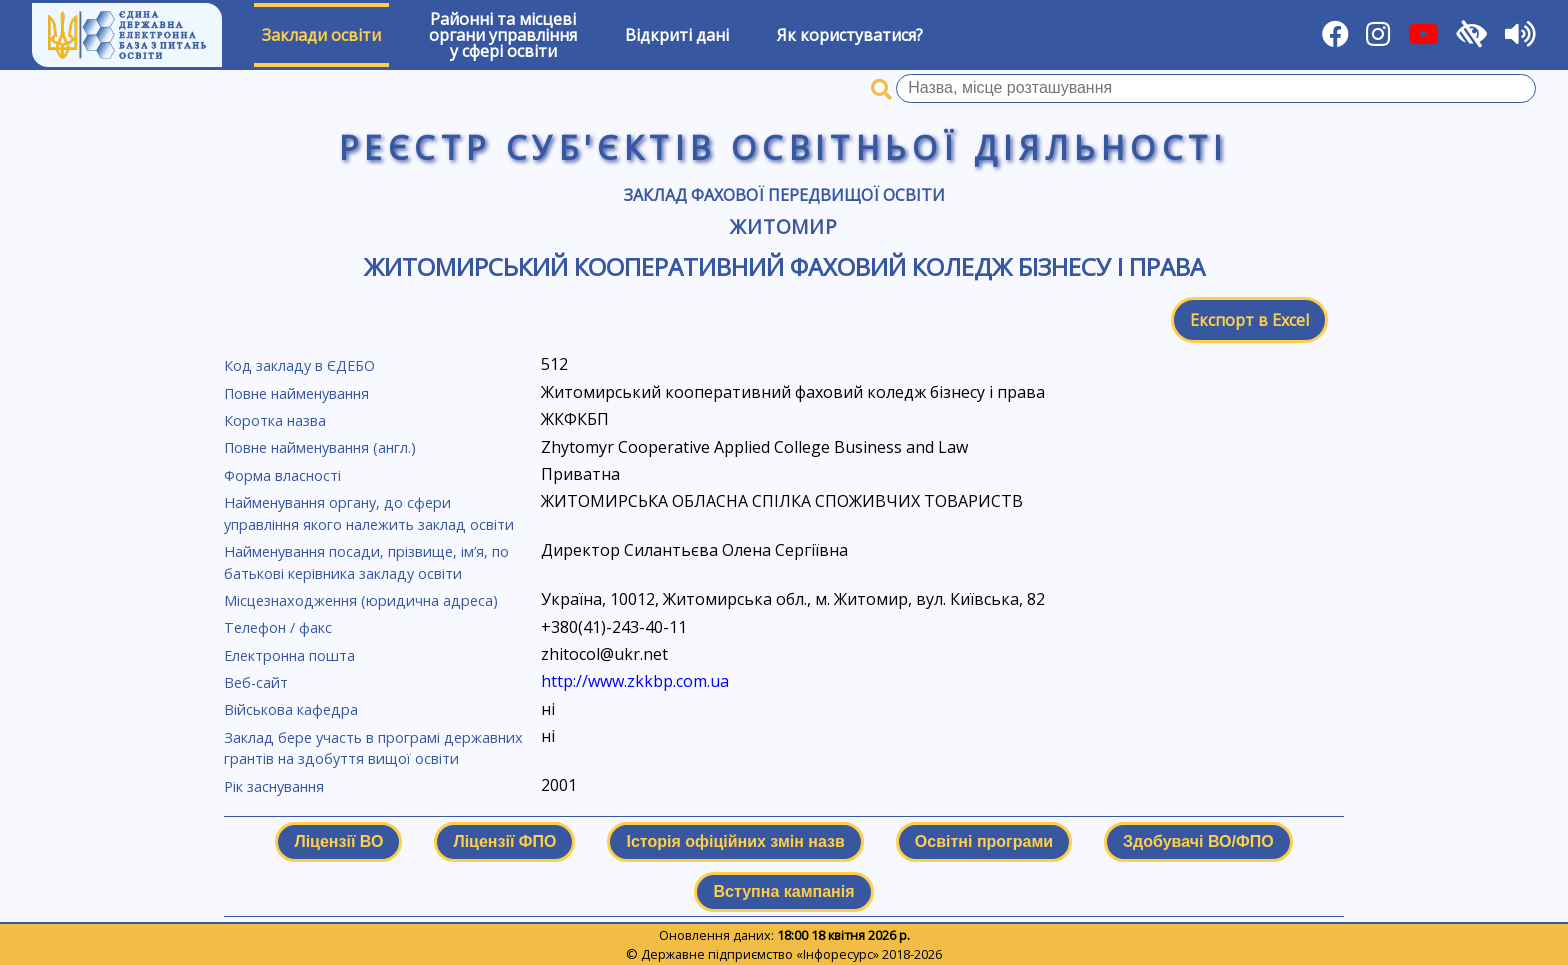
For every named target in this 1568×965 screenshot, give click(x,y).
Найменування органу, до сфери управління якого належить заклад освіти (369, 513)
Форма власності (282, 475)
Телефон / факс (278, 627)
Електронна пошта (289, 655)
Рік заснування (274, 786)
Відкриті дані (677, 35)
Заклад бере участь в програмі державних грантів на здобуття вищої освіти (373, 748)
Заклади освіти (321, 35)
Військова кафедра (291, 709)
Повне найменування (296, 393)
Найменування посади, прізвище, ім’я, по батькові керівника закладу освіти (366, 562)
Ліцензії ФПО (504, 841)
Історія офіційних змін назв (735, 841)
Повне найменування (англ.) (320, 447)
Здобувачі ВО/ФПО (1198, 841)
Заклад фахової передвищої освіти (784, 195)
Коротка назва (275, 420)
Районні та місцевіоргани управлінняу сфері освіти (503, 35)
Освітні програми (984, 841)
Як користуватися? (850, 35)
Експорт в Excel (1249, 320)
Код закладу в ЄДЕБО (299, 365)
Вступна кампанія (783, 891)
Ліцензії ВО (338, 841)
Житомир (784, 226)
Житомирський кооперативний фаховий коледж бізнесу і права (784, 266)
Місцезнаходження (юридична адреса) (361, 600)
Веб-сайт (256, 682)
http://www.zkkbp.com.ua (635, 681)
